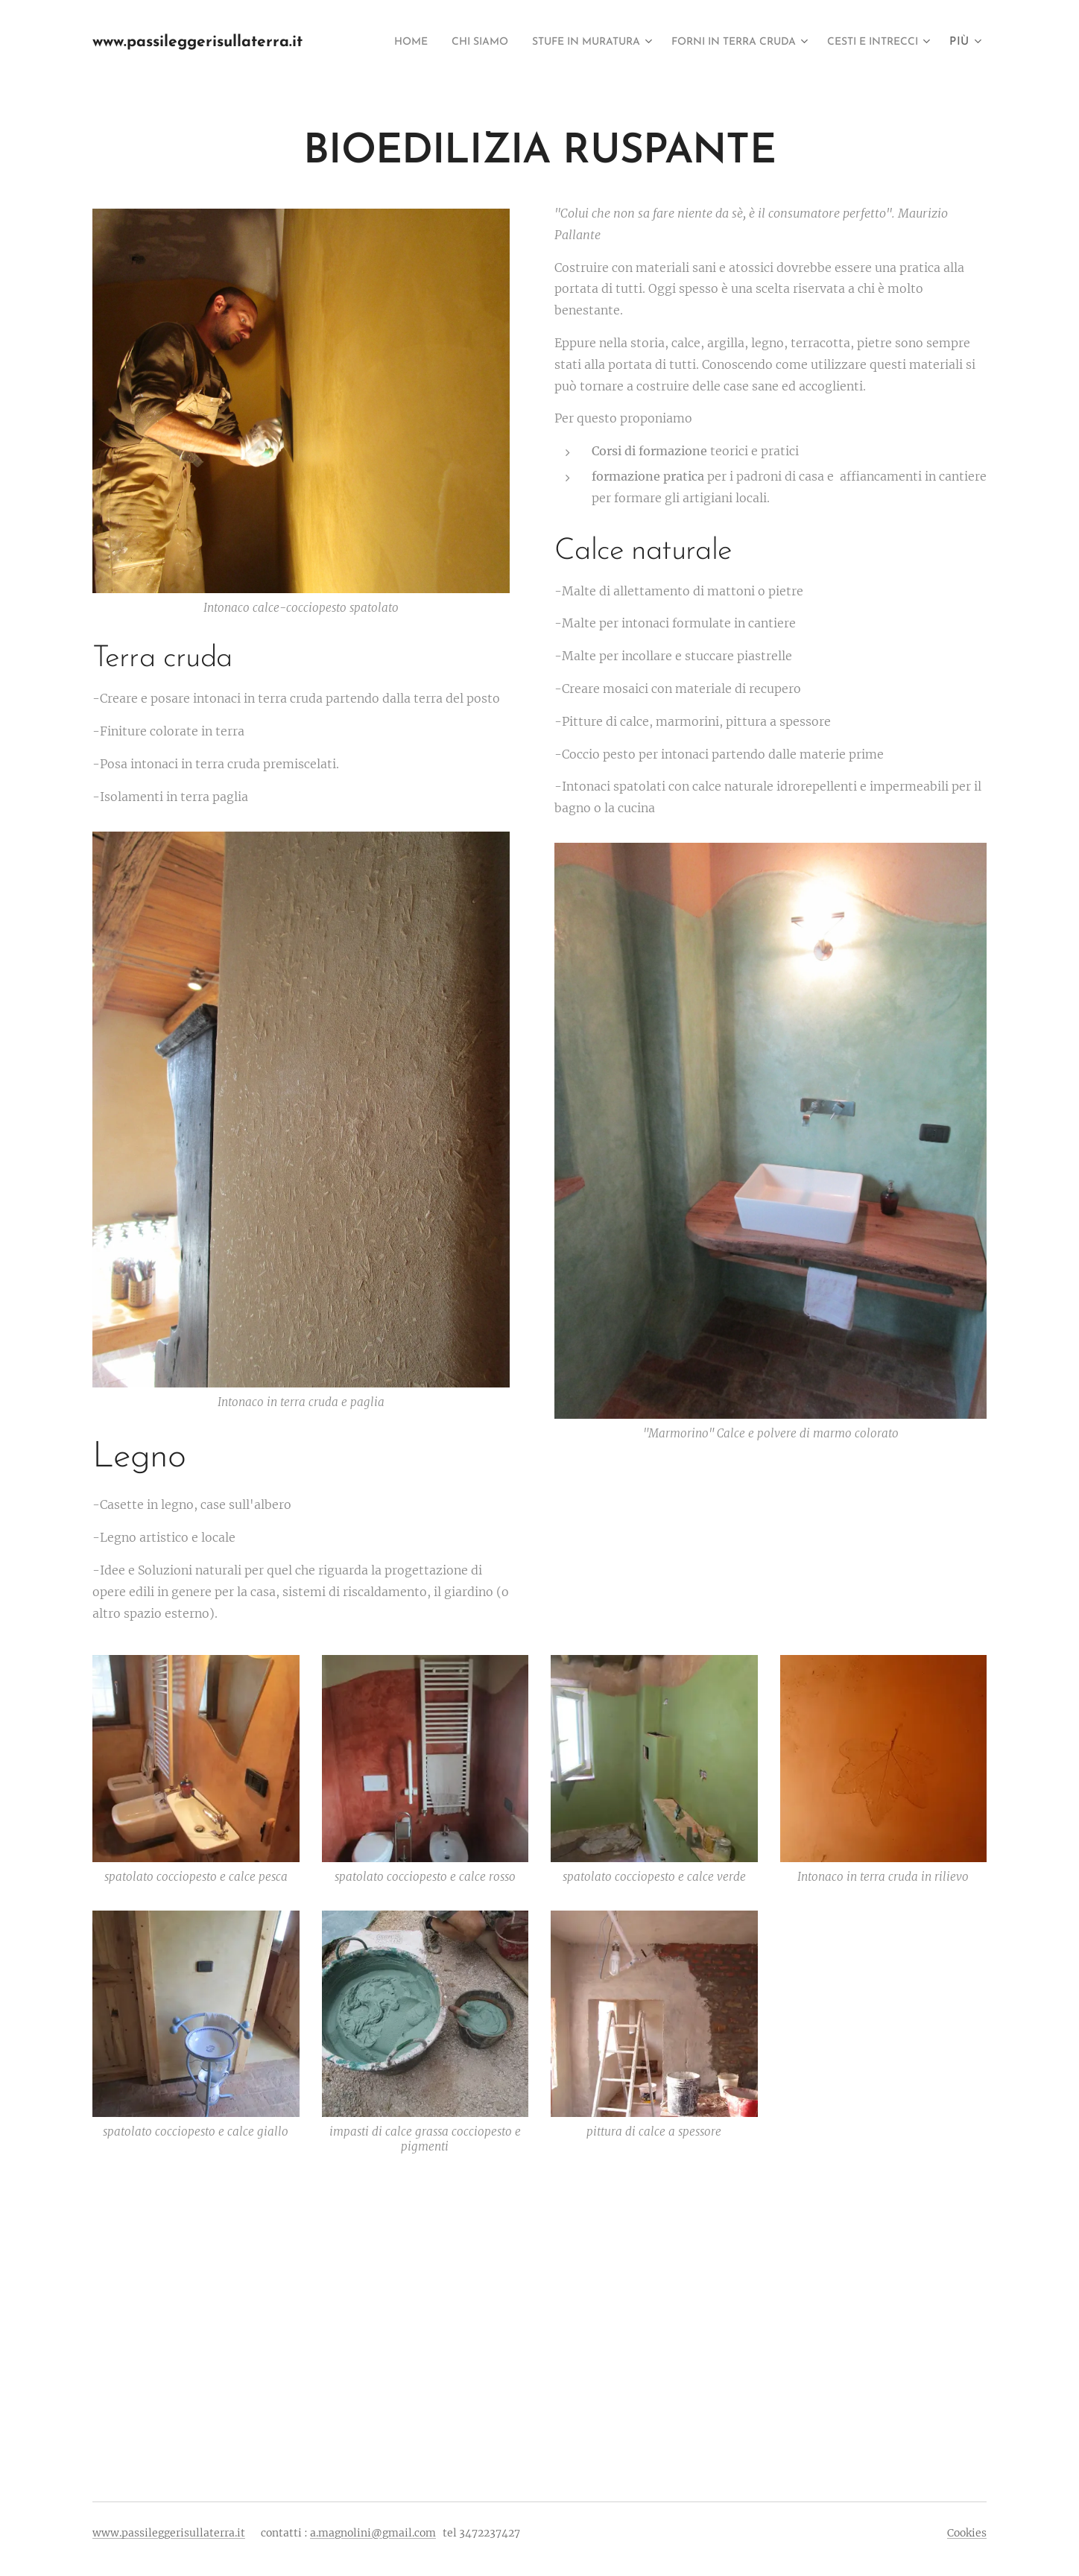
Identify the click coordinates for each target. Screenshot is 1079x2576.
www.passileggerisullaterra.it (168, 2532)
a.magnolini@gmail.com (373, 2532)
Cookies (967, 2532)
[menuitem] (480, 42)
